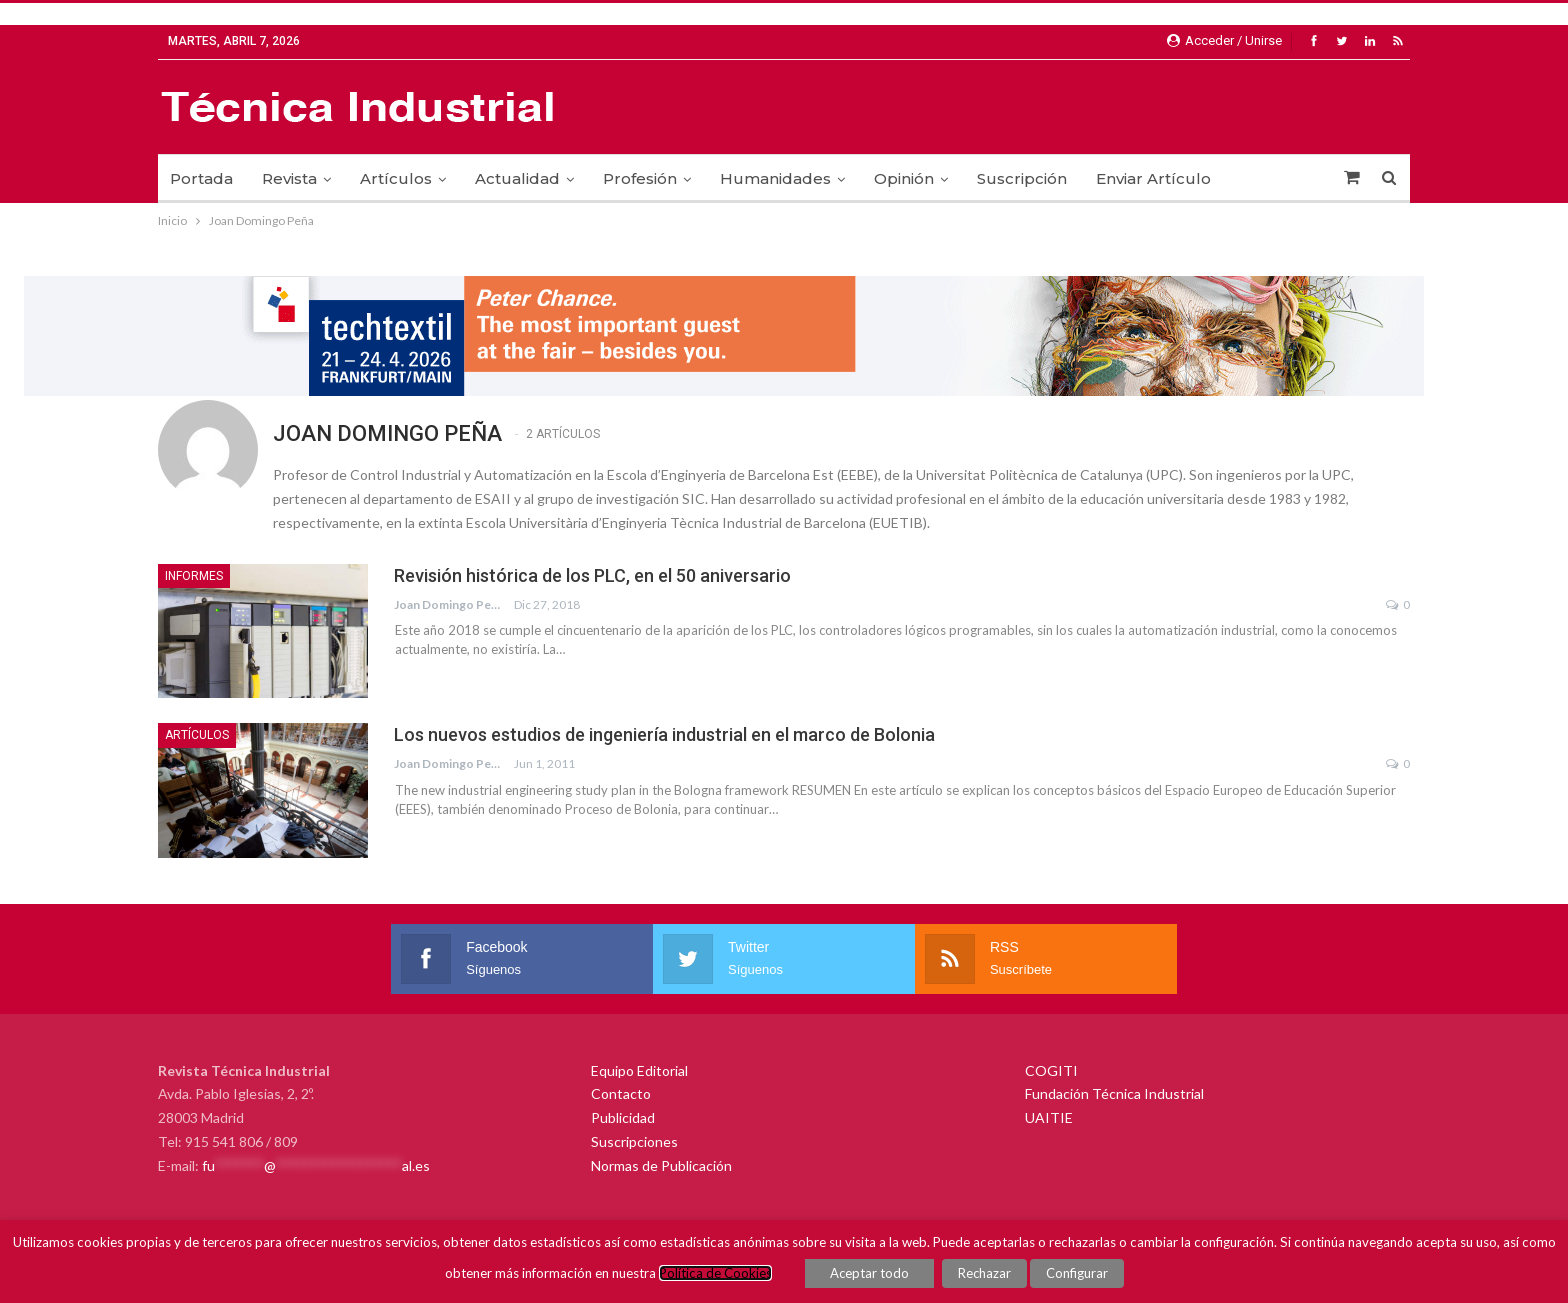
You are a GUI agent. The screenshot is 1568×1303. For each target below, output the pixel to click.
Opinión (904, 178)
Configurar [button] (1077, 1273)
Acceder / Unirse (1224, 40)
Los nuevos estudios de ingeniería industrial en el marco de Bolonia (664, 734)
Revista (289, 178)
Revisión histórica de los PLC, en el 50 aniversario (592, 575)
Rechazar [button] (984, 1273)
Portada (201, 178)
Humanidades (775, 178)
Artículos (396, 178)
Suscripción (1022, 178)
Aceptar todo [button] (869, 1273)
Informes (194, 576)
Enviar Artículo (1153, 178)
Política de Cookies (715, 1273)
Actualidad (517, 178)
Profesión (640, 178)
